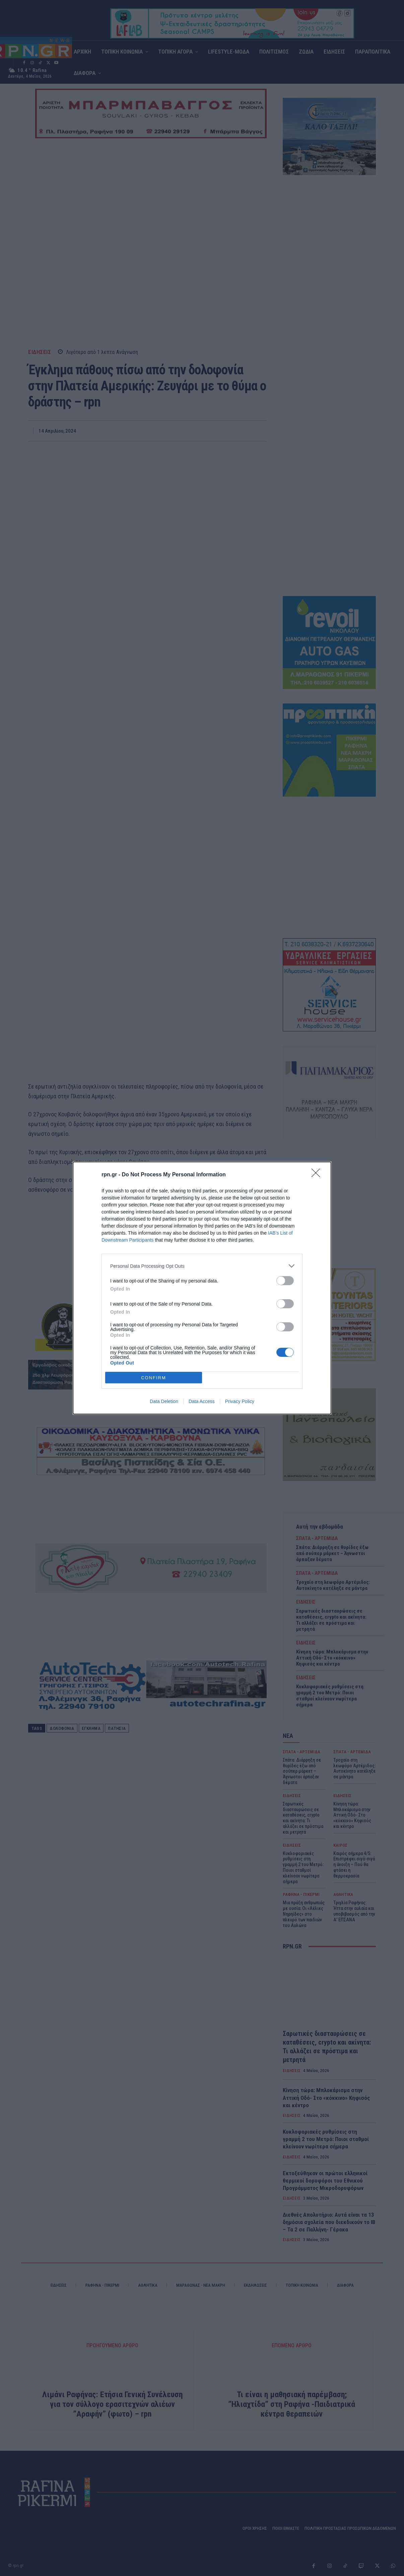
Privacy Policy (239, 1401)
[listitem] (202, 1265)
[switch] (285, 1280)
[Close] (318, 1175)
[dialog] (202, 1288)
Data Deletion (164, 1401)
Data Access (202, 1401)
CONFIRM (153, 1377)
